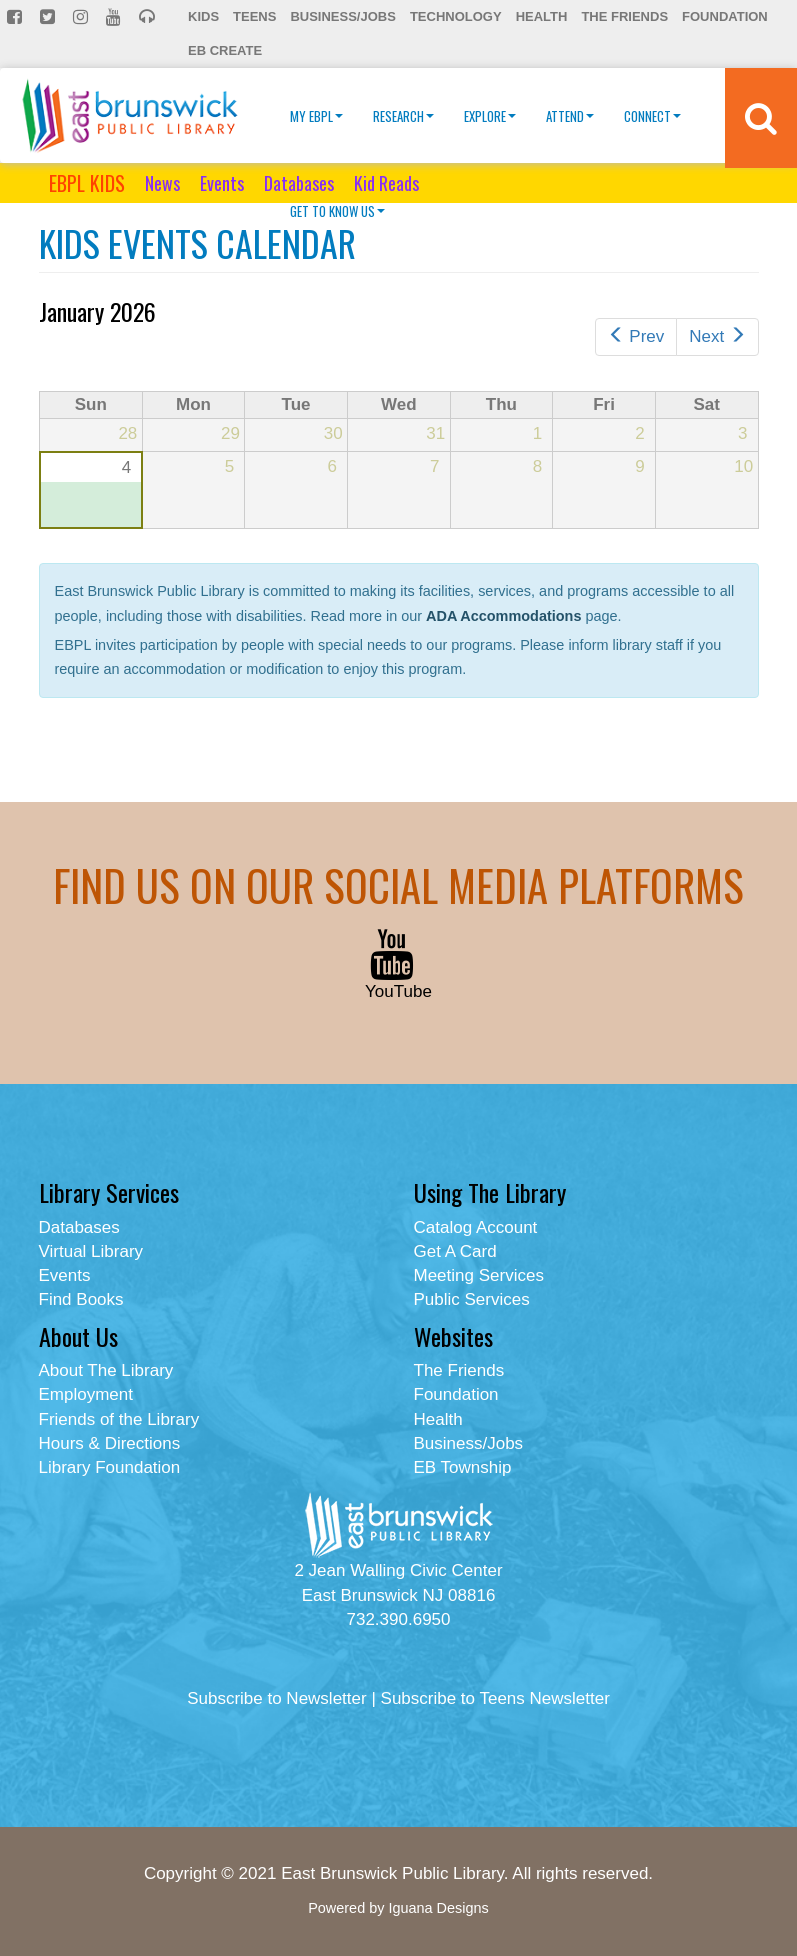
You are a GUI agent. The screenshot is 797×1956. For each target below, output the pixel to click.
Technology (456, 16)
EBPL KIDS (87, 183)
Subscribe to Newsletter (277, 1698)
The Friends (624, 16)
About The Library (106, 1370)
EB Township (463, 1467)
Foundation (725, 16)
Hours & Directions (110, 1443)
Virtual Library (91, 1251)
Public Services (472, 1299)
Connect (652, 116)
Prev (636, 336)
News (162, 183)
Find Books (81, 1299)
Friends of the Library (119, 1419)
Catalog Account (476, 1227)
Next (717, 336)
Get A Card (455, 1251)
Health (542, 16)
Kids (203, 16)
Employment (86, 1394)
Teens (254, 16)
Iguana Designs (438, 1908)
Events (222, 183)
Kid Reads (386, 183)
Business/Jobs (342, 16)
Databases (299, 183)
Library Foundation (110, 1467)
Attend (570, 116)
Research (403, 116)
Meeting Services (479, 1275)
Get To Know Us (337, 211)
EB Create (225, 50)
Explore (490, 116)
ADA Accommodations (503, 616)
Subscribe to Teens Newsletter (495, 1698)
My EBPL (316, 116)
